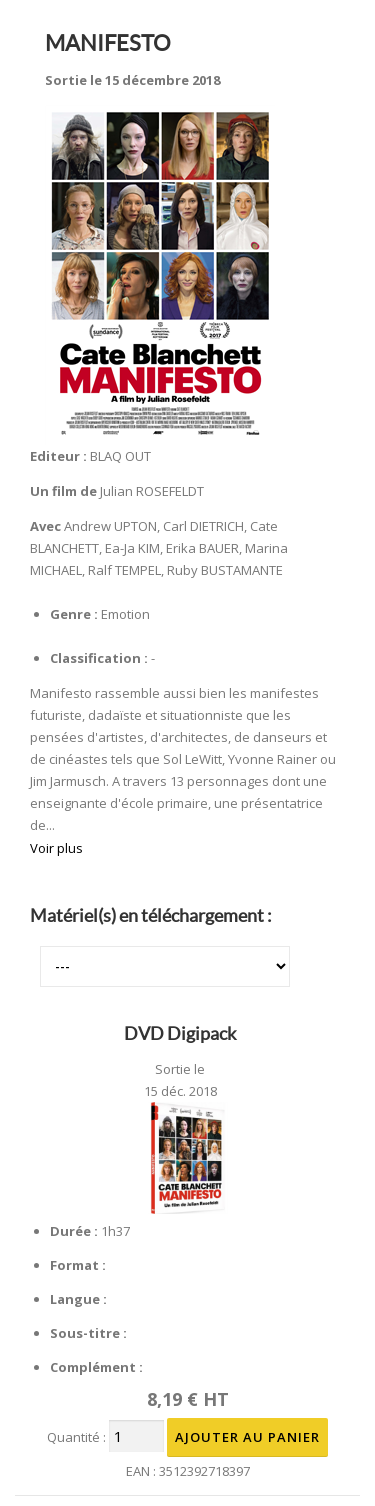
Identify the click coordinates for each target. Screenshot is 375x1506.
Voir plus (56, 848)
